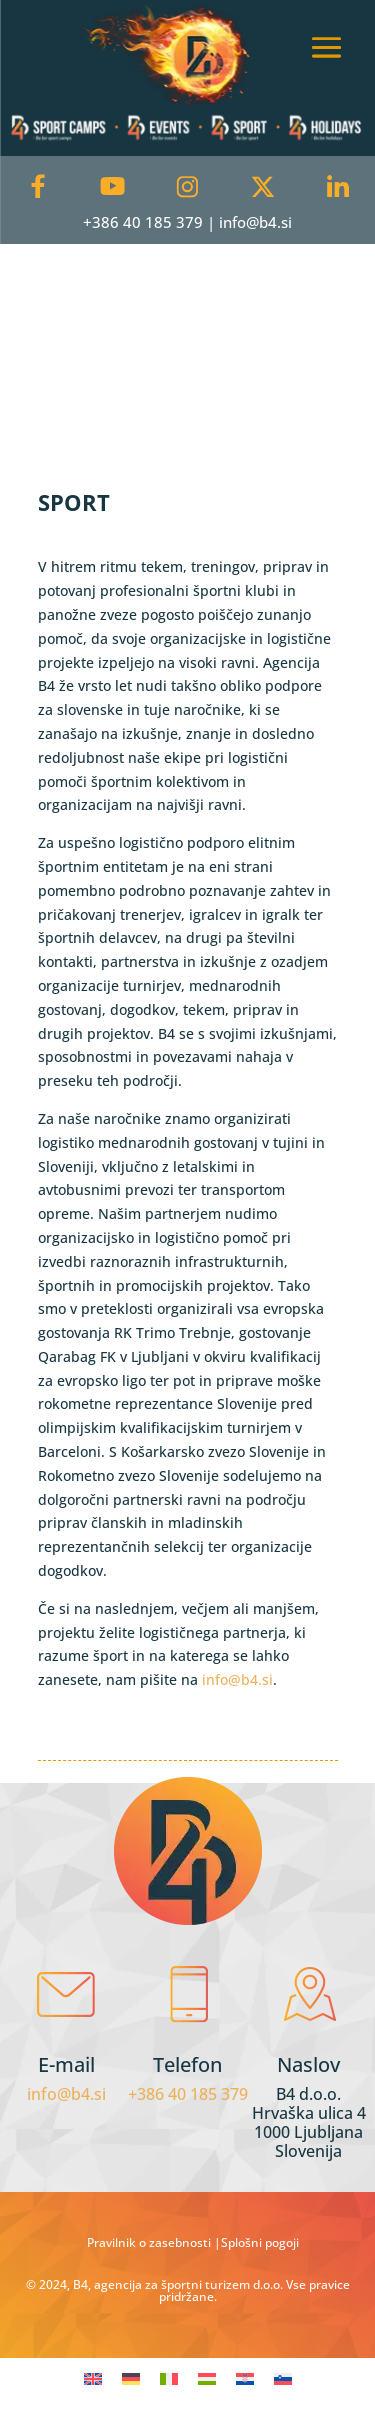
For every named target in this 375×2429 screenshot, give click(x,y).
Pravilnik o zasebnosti (150, 2242)
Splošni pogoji (260, 2242)
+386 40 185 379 (188, 2094)
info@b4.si (237, 1679)
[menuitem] (93, 2378)
